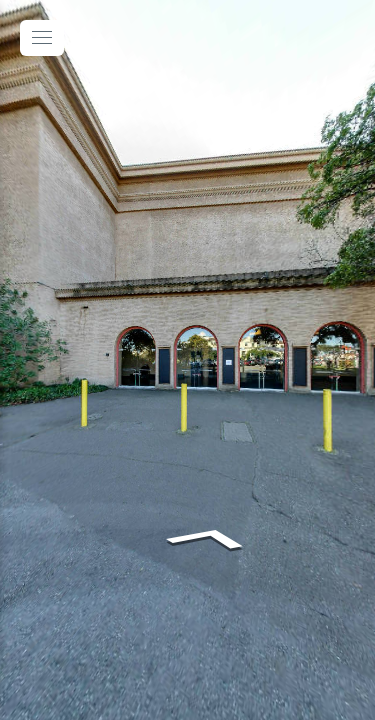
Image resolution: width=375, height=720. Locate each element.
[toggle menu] (42, 38)
